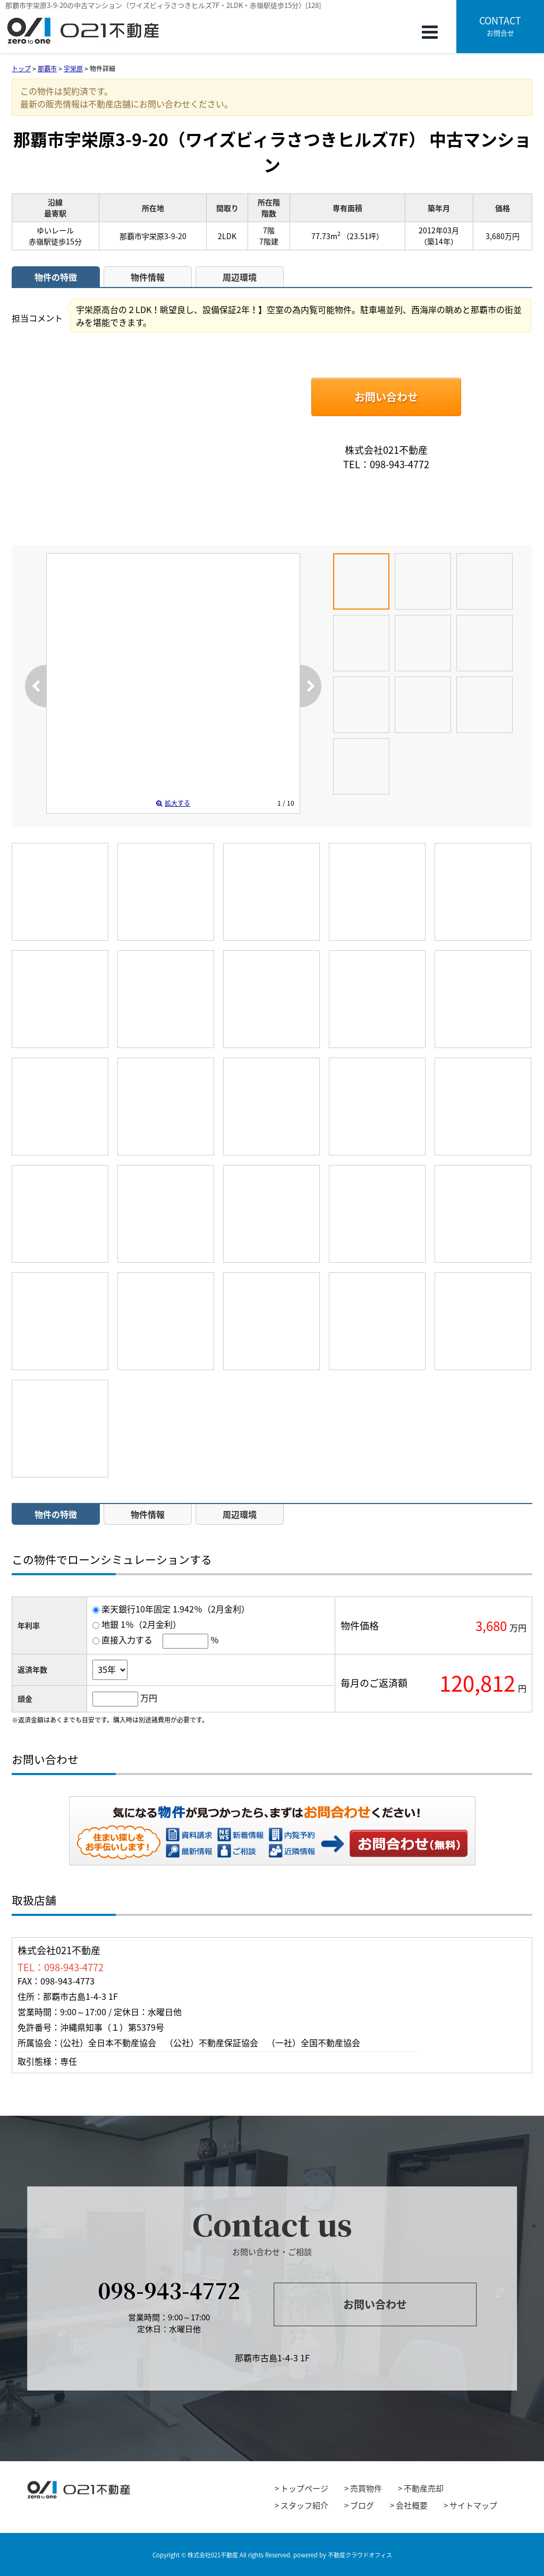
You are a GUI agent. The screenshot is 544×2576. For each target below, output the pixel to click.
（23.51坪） (363, 236)
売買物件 (366, 2488)
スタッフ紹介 (304, 2505)
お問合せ (500, 25)
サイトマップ (473, 2505)
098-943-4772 (169, 2290)
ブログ (362, 2505)
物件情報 (148, 277)
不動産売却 (424, 2488)
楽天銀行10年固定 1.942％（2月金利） (175, 1608)
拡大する (173, 803)
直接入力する (126, 1639)
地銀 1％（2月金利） (141, 1624)
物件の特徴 (56, 277)
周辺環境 (240, 277)
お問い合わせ (386, 396)
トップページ (304, 2488)
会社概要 (412, 2505)
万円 (148, 1697)
